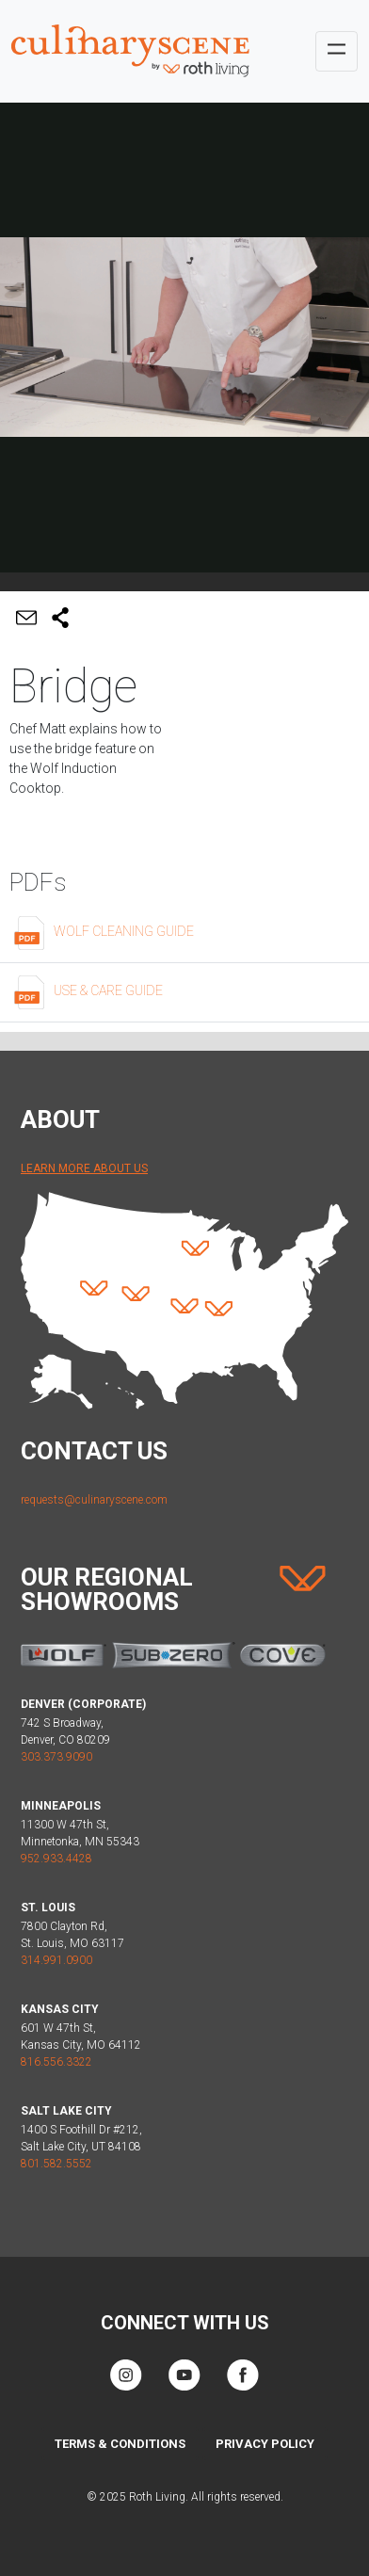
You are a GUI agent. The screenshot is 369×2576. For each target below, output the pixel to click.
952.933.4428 (56, 1858)
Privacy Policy (265, 2444)
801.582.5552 (56, 2163)
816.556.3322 (56, 2062)
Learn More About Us (84, 1168)
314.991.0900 (56, 1960)
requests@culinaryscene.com (94, 1499)
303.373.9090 (56, 1756)
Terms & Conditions (120, 2444)
